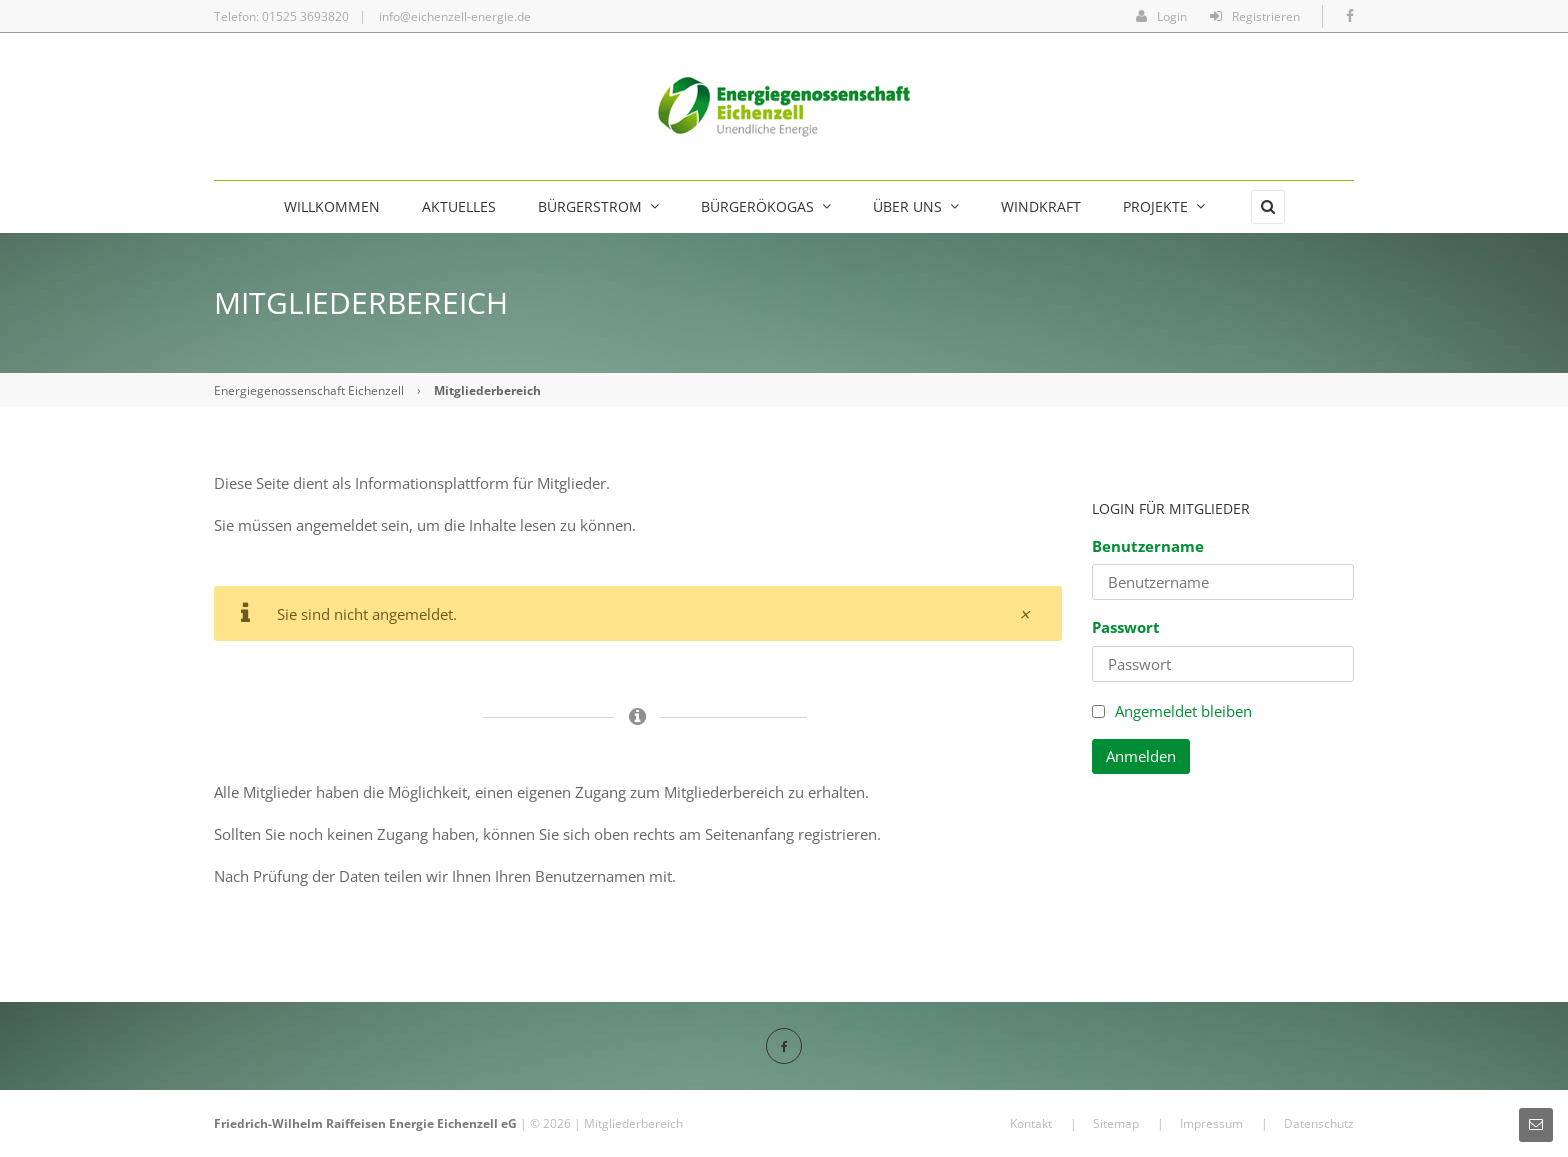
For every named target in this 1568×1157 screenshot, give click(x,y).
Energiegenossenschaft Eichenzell (309, 390)
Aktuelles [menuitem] (459, 206)
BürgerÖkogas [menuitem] (766, 206)
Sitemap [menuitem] (1116, 1123)
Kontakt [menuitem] (1031, 1123)
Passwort (1126, 627)
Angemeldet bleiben (1183, 711)
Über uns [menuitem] (916, 206)
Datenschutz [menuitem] (1319, 1123)
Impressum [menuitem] (1211, 1123)
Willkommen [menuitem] (332, 206)
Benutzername (1148, 546)
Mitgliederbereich (633, 1123)
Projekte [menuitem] (1164, 206)
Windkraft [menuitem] (1041, 206)
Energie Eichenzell (443, 1123)
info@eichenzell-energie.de (455, 16)
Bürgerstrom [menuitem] (598, 206)
